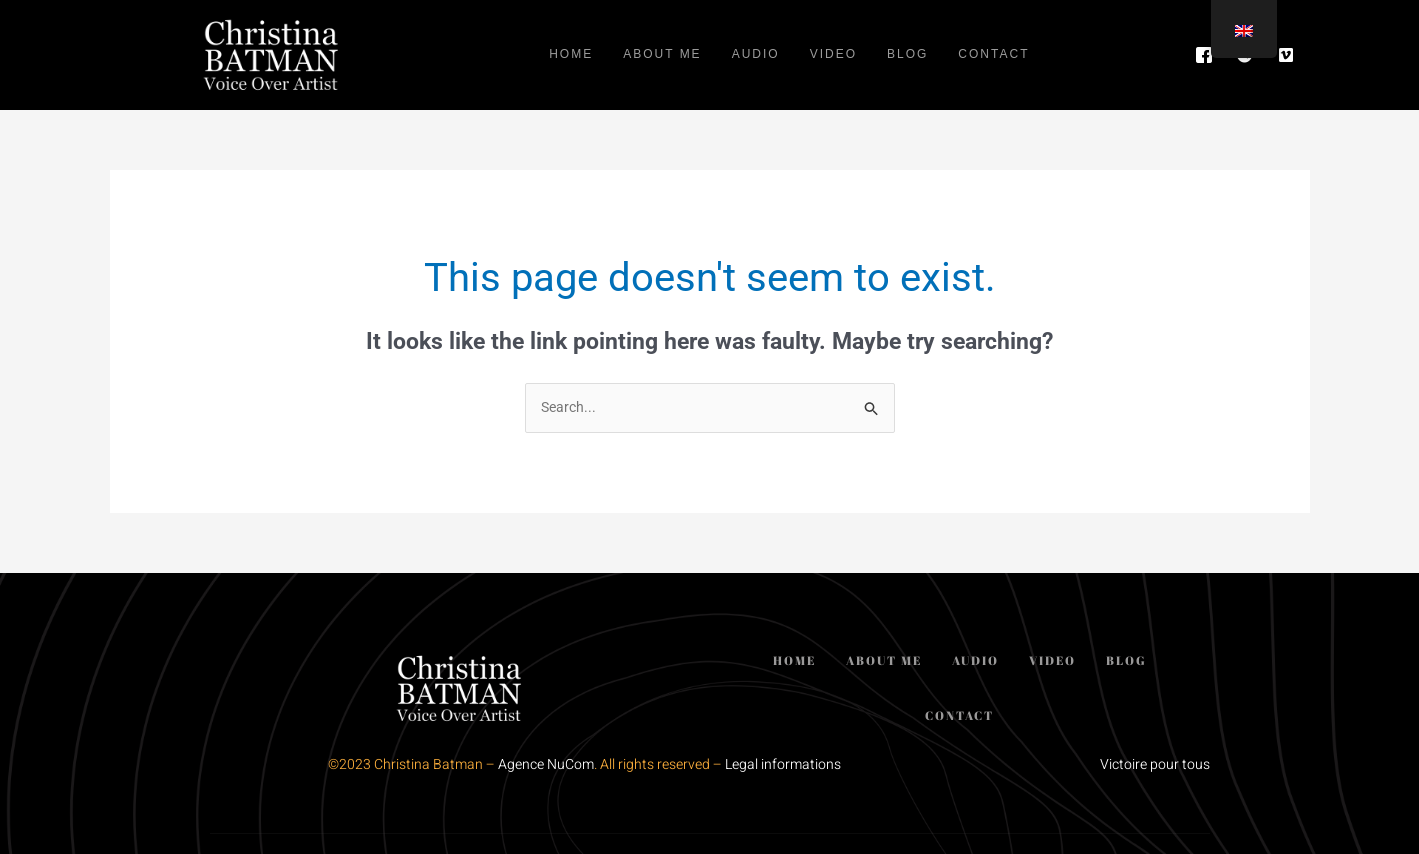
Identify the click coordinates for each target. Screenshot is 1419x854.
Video (833, 55)
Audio (756, 55)
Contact (993, 55)
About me (662, 55)
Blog (907, 55)
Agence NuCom (546, 765)
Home (571, 55)
